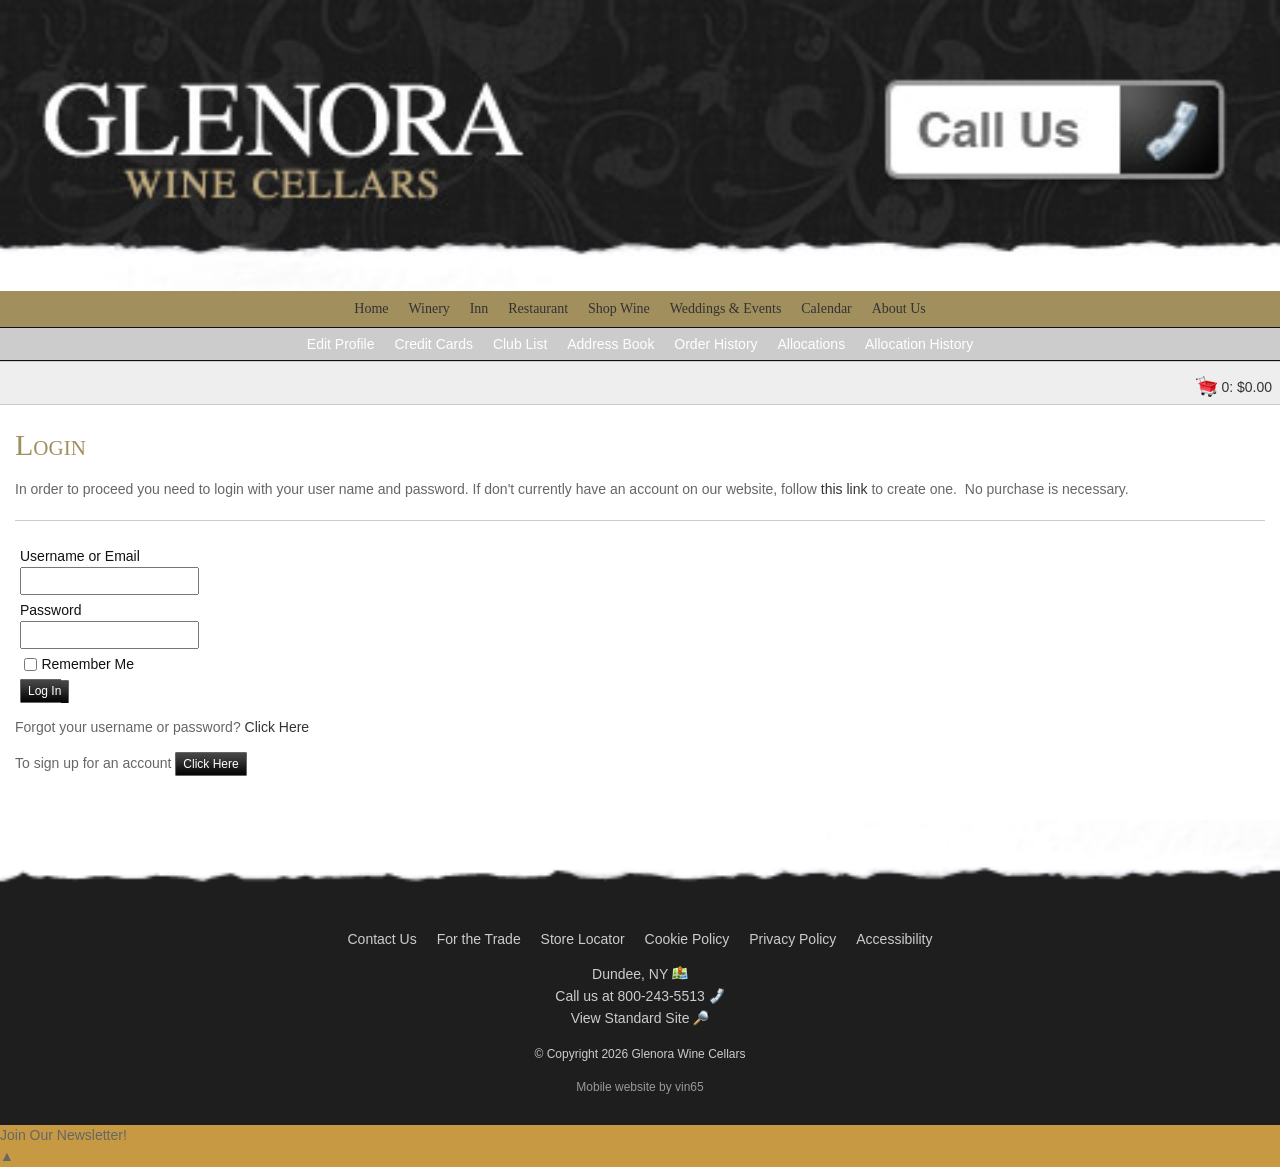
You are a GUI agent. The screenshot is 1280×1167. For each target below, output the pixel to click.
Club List (520, 344)
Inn (479, 308)
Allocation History (919, 344)
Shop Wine (619, 308)
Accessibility (894, 939)
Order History (715, 344)
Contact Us (381, 939)
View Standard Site (640, 1018)
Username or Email (80, 556)
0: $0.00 (1246, 387)
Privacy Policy (792, 939)
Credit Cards (433, 344)
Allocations (811, 344)
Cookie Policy (687, 939)
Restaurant (538, 308)
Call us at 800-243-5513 (639, 996)
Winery (428, 308)
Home (371, 308)
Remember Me (87, 664)
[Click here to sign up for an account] (210, 764)
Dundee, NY (640, 974)
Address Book (610, 344)
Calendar (826, 308)
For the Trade (479, 939)
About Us (899, 308)
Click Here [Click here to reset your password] (277, 727)
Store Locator (583, 939)
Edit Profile (341, 344)
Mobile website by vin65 (639, 1087)
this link (844, 489)
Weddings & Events (726, 308)
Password (50, 610)
